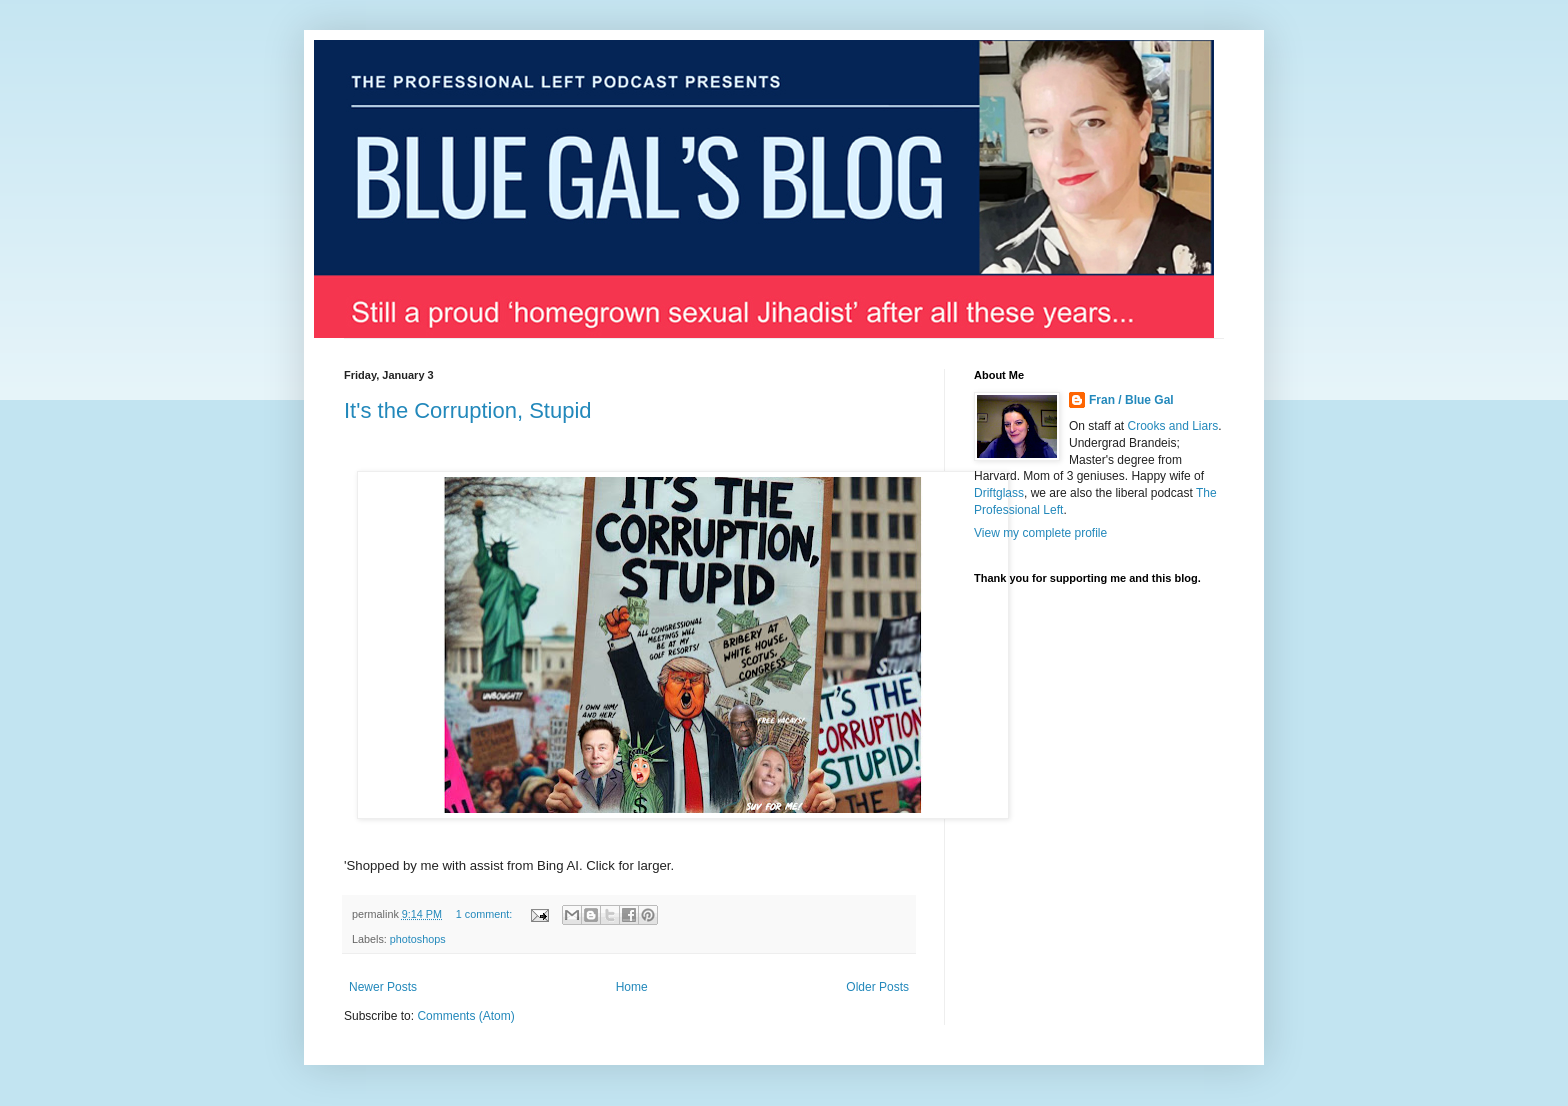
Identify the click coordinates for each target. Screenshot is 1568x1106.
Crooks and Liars (1172, 426)
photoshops (418, 939)
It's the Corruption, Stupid (468, 410)
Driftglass (999, 493)
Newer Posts (383, 987)
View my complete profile (1040, 533)
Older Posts (877, 987)
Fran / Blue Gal (1131, 400)
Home (632, 987)
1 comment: (485, 914)
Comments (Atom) (465, 1016)
